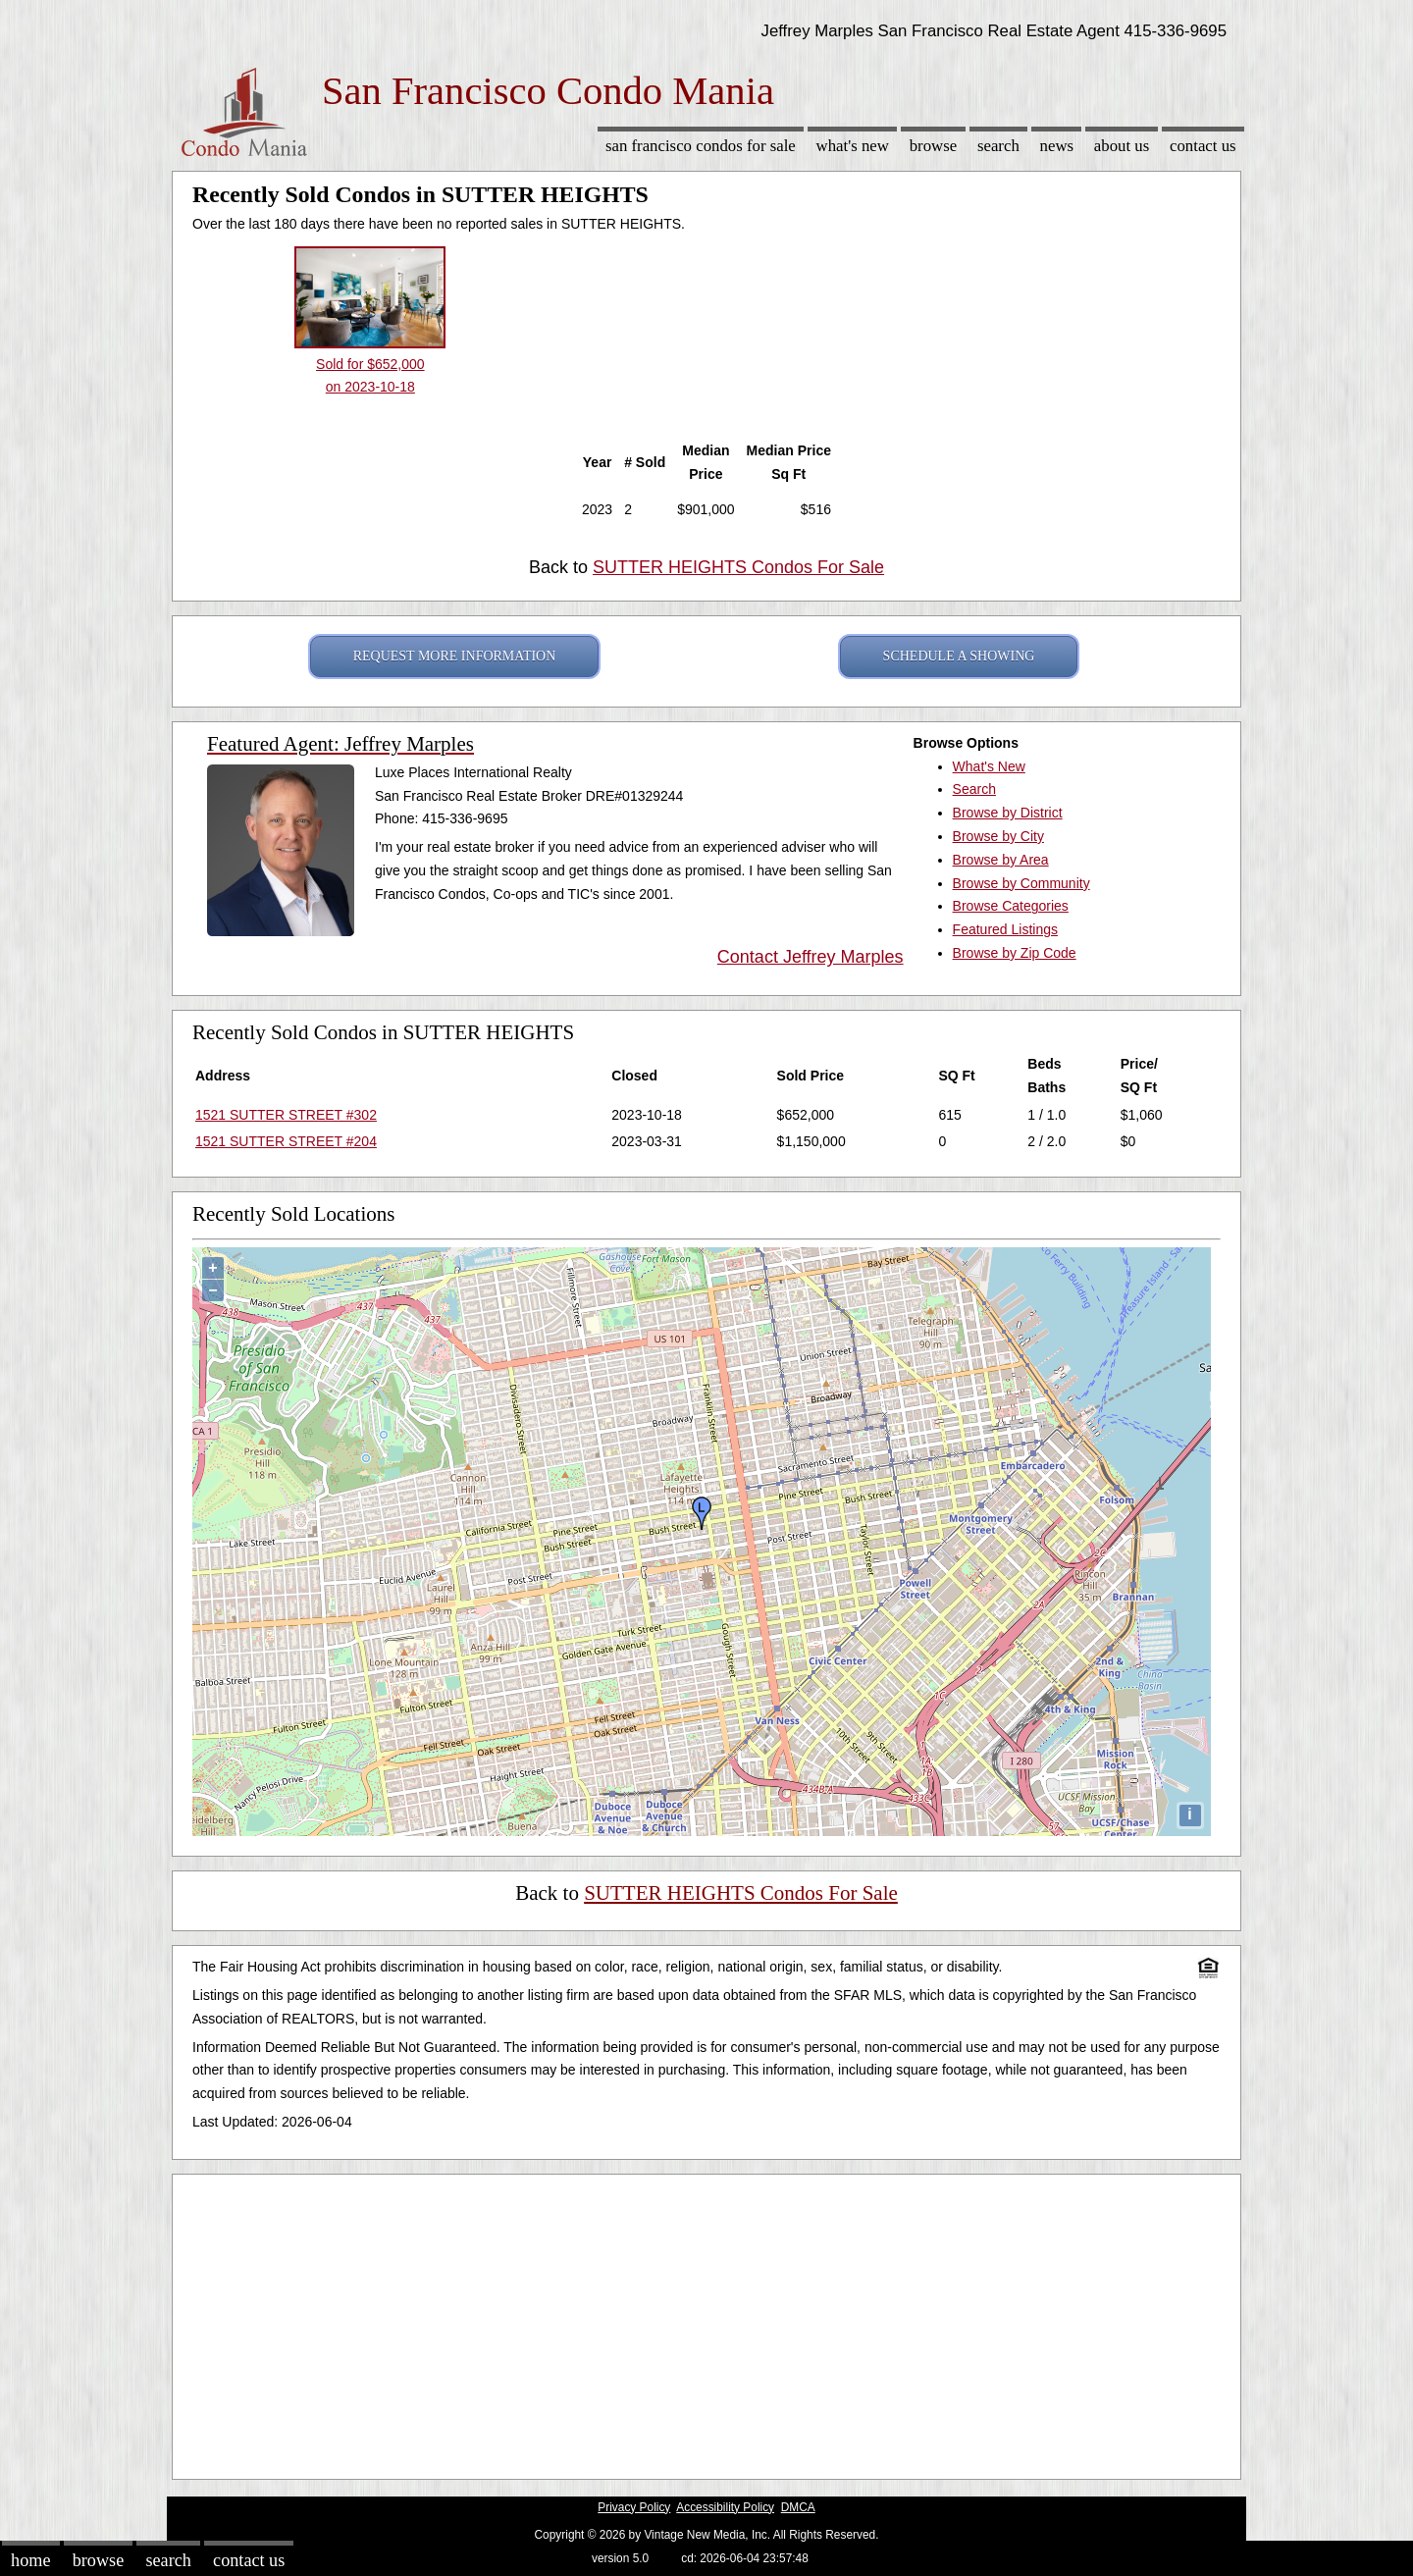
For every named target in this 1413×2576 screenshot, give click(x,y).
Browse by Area (1001, 859)
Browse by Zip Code (1014, 953)
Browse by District (1008, 812)
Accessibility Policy (725, 2507)
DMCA (798, 2507)
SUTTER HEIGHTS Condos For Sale (738, 567)
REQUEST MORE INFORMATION (454, 656)
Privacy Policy (634, 2507)
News (1057, 145)
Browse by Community (1021, 883)
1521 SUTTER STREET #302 (286, 1115)
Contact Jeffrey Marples (810, 957)
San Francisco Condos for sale (700, 145)
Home (30, 2560)
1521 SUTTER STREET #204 (286, 1141)
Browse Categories (1011, 906)
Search (998, 145)
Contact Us (1203, 145)
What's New (852, 145)
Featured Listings (1005, 929)
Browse (933, 145)
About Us (1121, 145)
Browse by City (998, 836)
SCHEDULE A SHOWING (959, 656)
